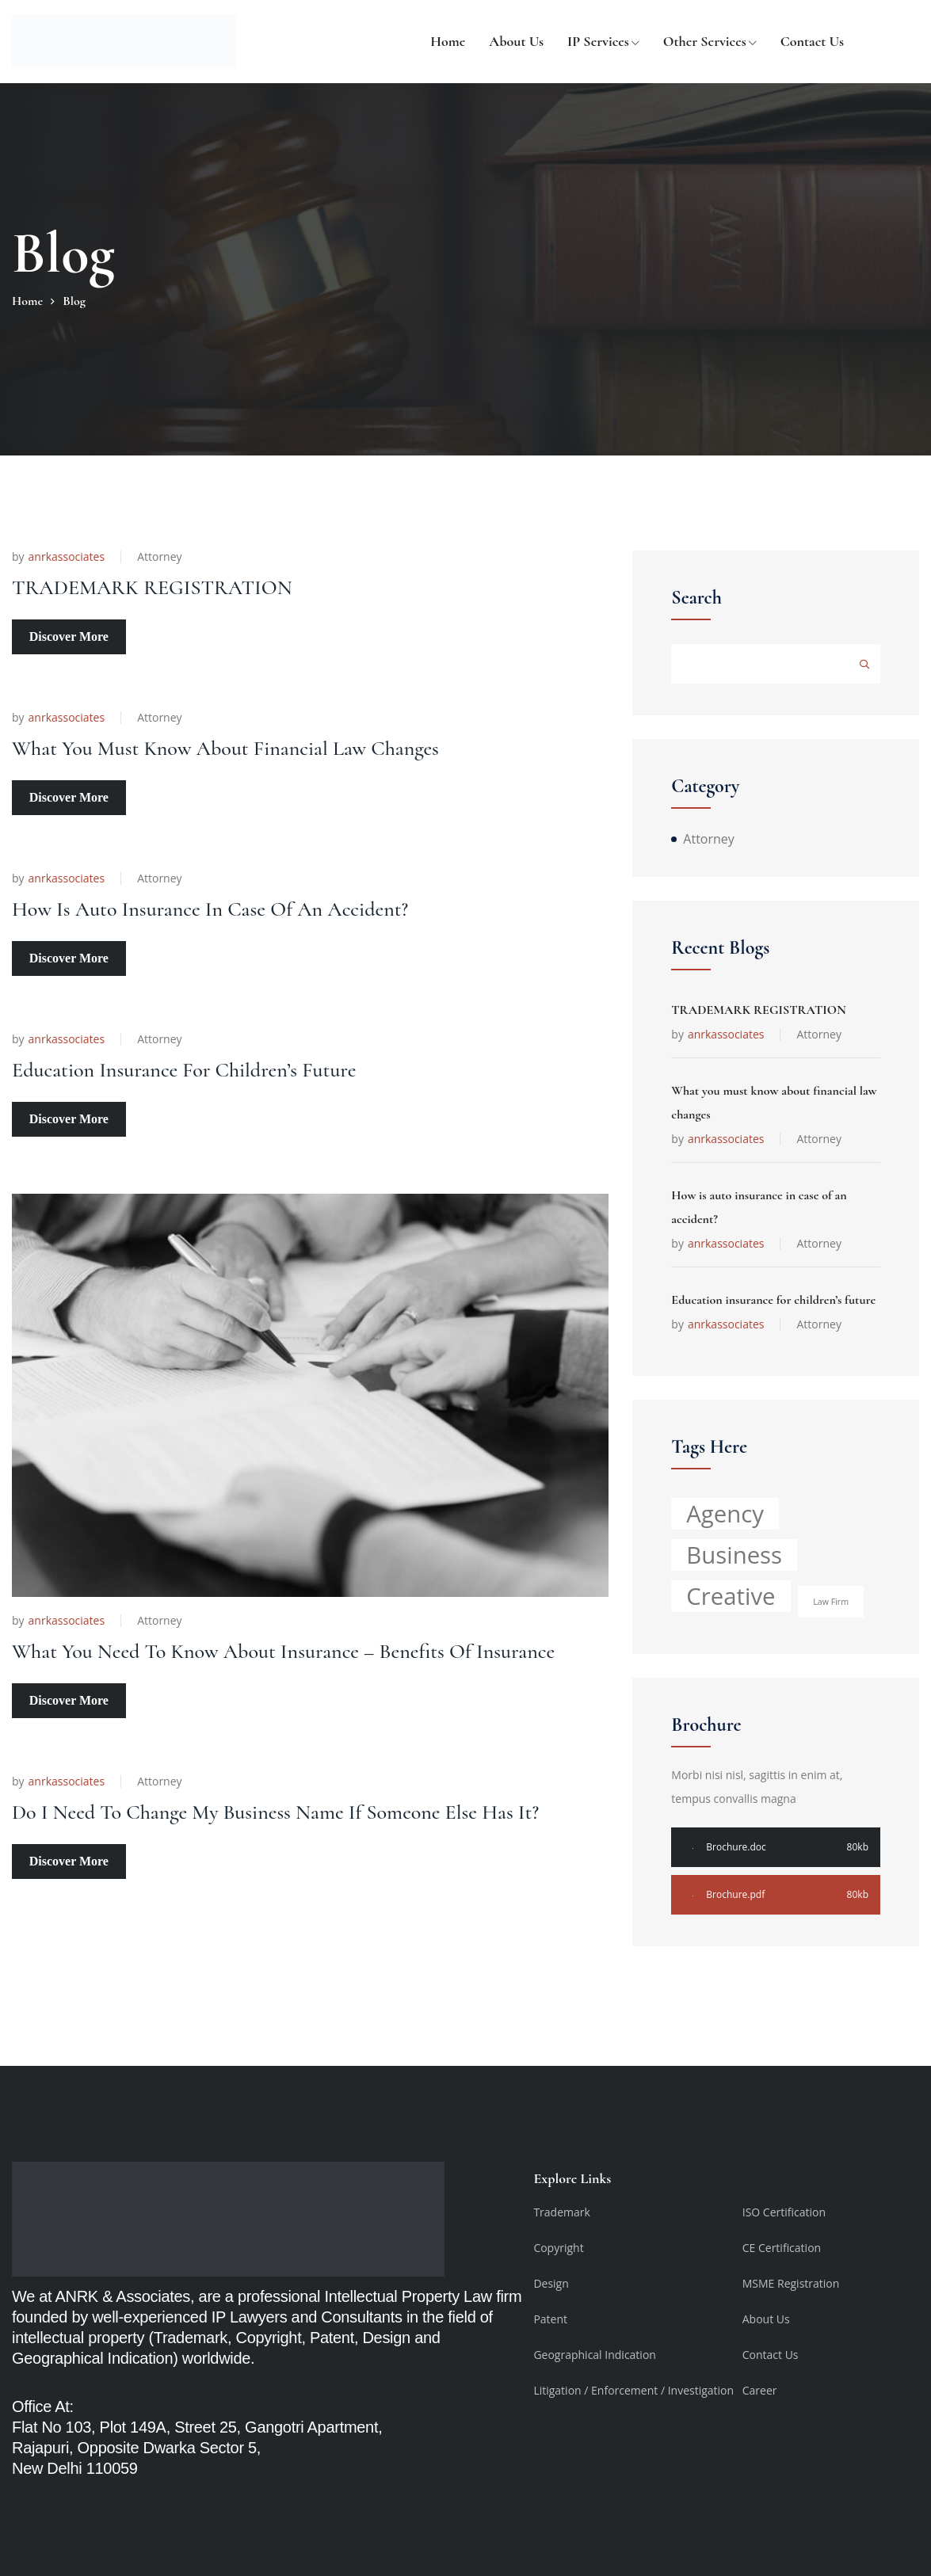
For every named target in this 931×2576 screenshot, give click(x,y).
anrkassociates (67, 557)
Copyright (558, 2247)
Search (696, 597)
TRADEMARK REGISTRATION (184, 585)
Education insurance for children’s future (223, 1010)
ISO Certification (784, 2212)
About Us (766, 2318)
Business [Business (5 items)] (734, 1555)
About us (516, 41)
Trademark (561, 2212)
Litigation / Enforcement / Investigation (633, 2390)
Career (759, 2390)
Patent (550, 2318)
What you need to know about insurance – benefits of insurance (294, 1585)
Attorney (159, 556)
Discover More (69, 635)
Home (447, 41)
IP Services (598, 41)
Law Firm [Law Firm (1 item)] (831, 1601)
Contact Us (812, 41)
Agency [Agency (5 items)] (725, 1514)
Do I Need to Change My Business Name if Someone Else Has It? (297, 1752)
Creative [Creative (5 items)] (730, 1596)
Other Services (704, 41)
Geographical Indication (594, 2354)
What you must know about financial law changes (274, 727)
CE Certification (781, 2247)
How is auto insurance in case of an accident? (255, 868)
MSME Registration (791, 2283)
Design (550, 2283)
